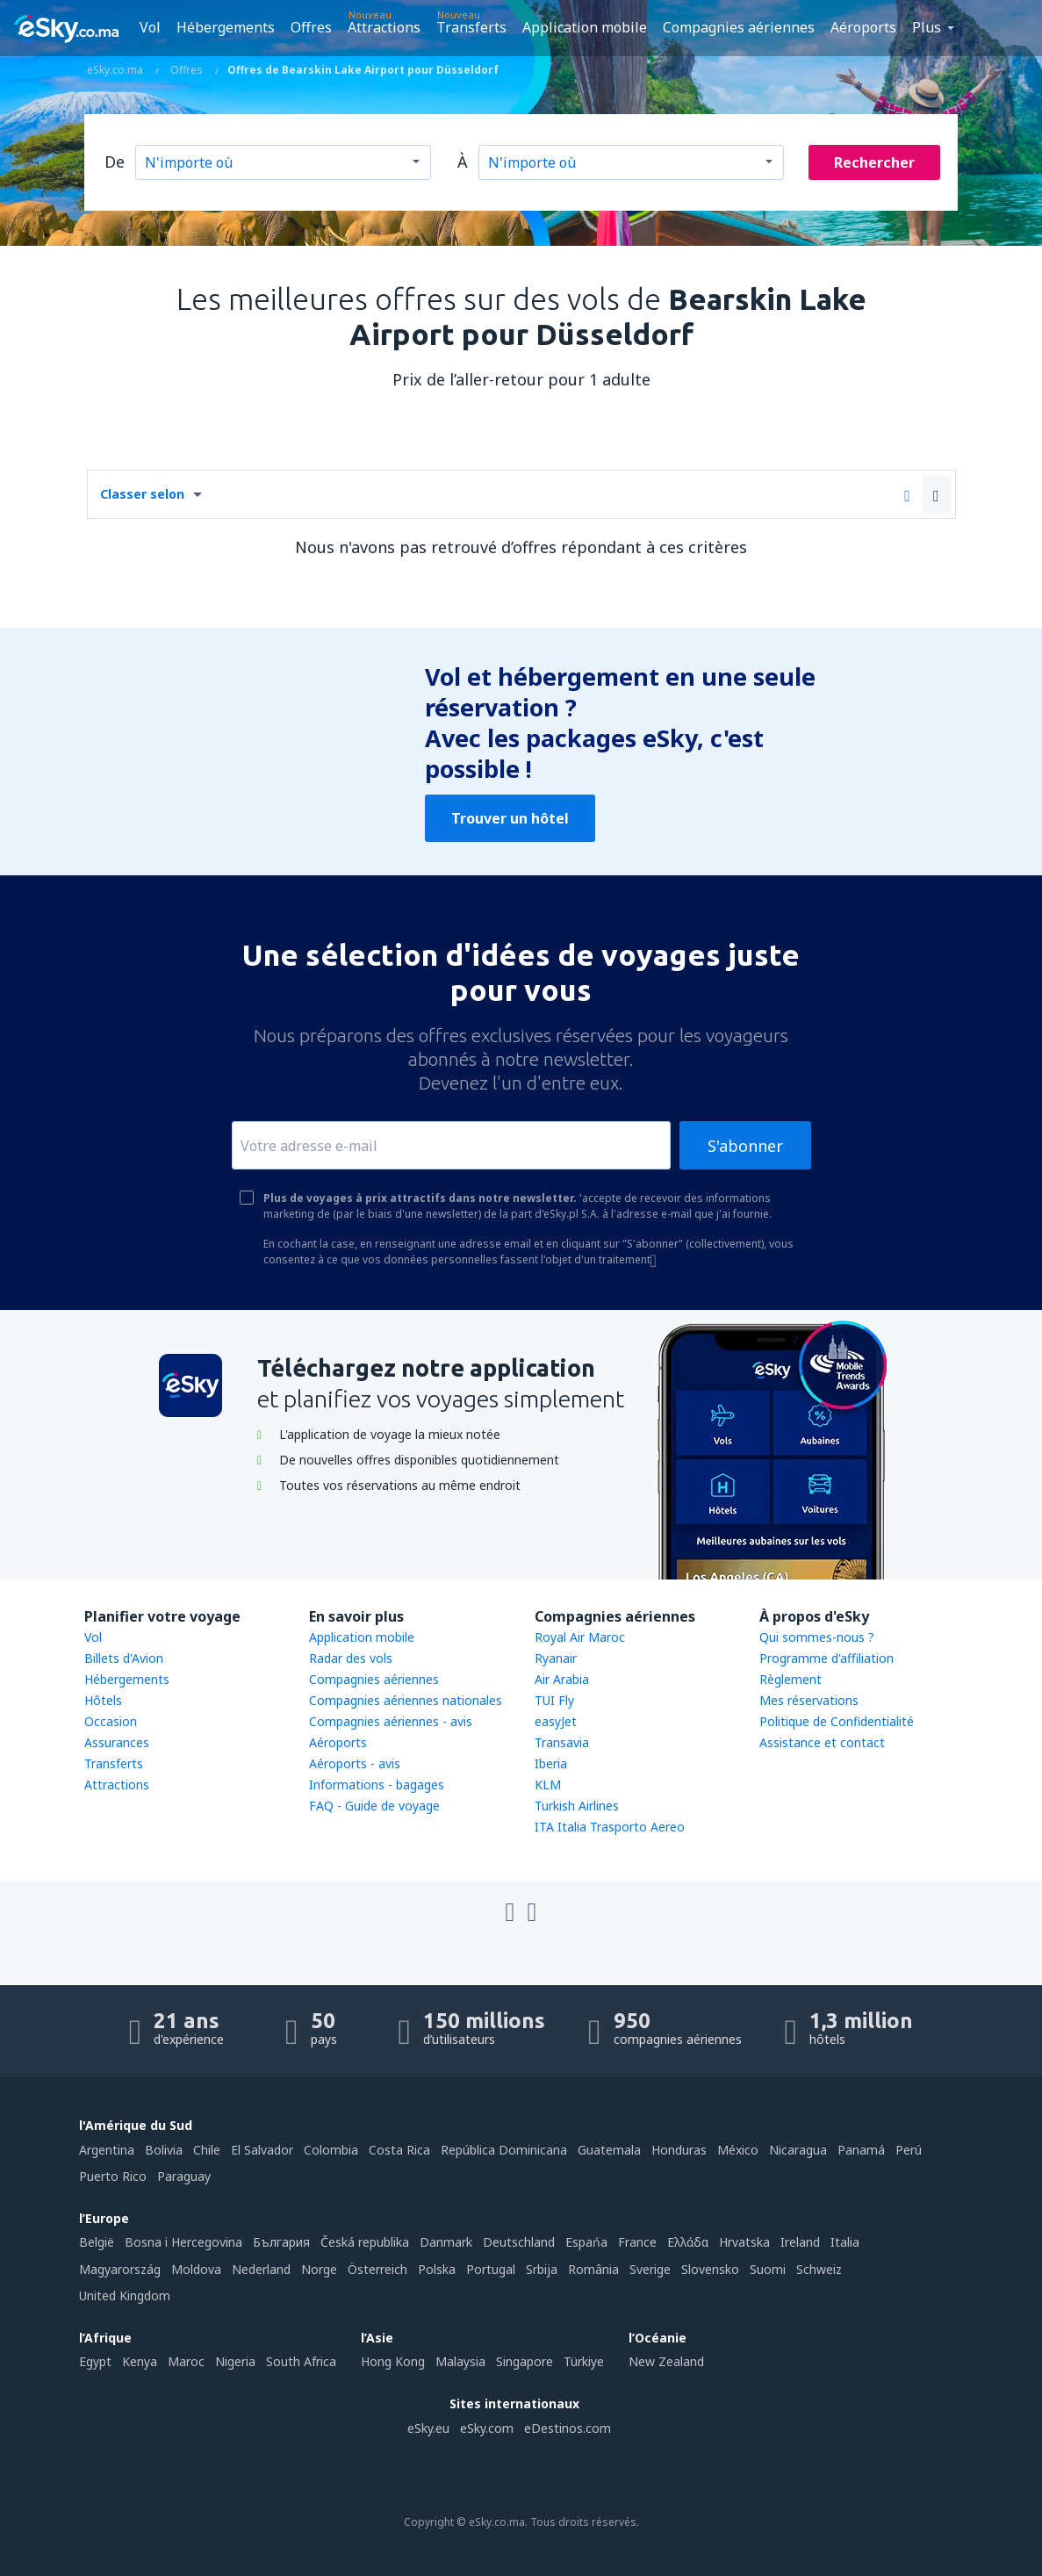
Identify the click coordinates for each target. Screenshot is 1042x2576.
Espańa (586, 2242)
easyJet (556, 1721)
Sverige (650, 2269)
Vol (150, 27)
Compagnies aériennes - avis (390, 1721)
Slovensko (710, 2269)
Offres (311, 27)
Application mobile (584, 27)
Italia (844, 2242)
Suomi (768, 2269)
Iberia (551, 1763)
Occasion (110, 1721)
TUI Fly (554, 1700)
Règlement (790, 1679)
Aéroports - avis (354, 1763)
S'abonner (745, 1145)
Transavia (562, 1742)
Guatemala (609, 2149)
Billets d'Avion (123, 1658)
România (593, 2269)
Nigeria (235, 2361)
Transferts (471, 27)
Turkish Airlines (577, 1805)
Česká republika (364, 2242)
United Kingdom (124, 2295)
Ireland (800, 2242)
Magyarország (120, 2269)
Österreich (377, 2269)
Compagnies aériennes (739, 27)
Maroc (186, 2361)
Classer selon (142, 494)
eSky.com (487, 2428)
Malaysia (460, 2361)
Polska (437, 2269)
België (96, 2242)
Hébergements (225, 27)
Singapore (524, 2361)
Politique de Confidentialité (836, 1721)
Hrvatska (744, 2242)
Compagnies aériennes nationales (405, 1700)
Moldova (196, 2269)
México (737, 2149)
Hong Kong (393, 2361)
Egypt (95, 2361)
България (281, 2242)
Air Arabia (562, 1679)
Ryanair (556, 1658)
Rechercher (874, 162)
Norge (319, 2269)
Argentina (106, 2149)
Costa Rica (399, 2149)
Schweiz (819, 2269)
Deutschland (519, 2242)
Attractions (384, 27)
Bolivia (164, 2149)
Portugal (490, 2269)
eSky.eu (428, 2428)
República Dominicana (504, 2149)
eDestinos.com (567, 2428)
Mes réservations (809, 1700)
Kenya (139, 2361)
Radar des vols (350, 1658)
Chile (206, 2149)
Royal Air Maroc (580, 1637)
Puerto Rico (113, 2176)
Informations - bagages (376, 1784)
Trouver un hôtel (510, 818)
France (637, 2242)
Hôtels (103, 1700)
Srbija (541, 2269)
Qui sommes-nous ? (816, 1637)
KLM (548, 1784)
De (114, 161)
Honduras (679, 2149)
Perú (908, 2149)
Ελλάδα (687, 2242)
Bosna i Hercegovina (183, 2242)
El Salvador (262, 2149)
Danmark (446, 2242)
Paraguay (184, 2176)
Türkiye (584, 2361)
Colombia (331, 2149)
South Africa (301, 2361)
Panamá (861, 2149)
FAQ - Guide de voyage (374, 1805)
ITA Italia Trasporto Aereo (610, 1826)
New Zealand (666, 2361)
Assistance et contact (822, 1742)
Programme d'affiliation (826, 1658)
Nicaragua (798, 2149)
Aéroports (863, 27)
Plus (926, 27)
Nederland (261, 2269)
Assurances (116, 1742)
